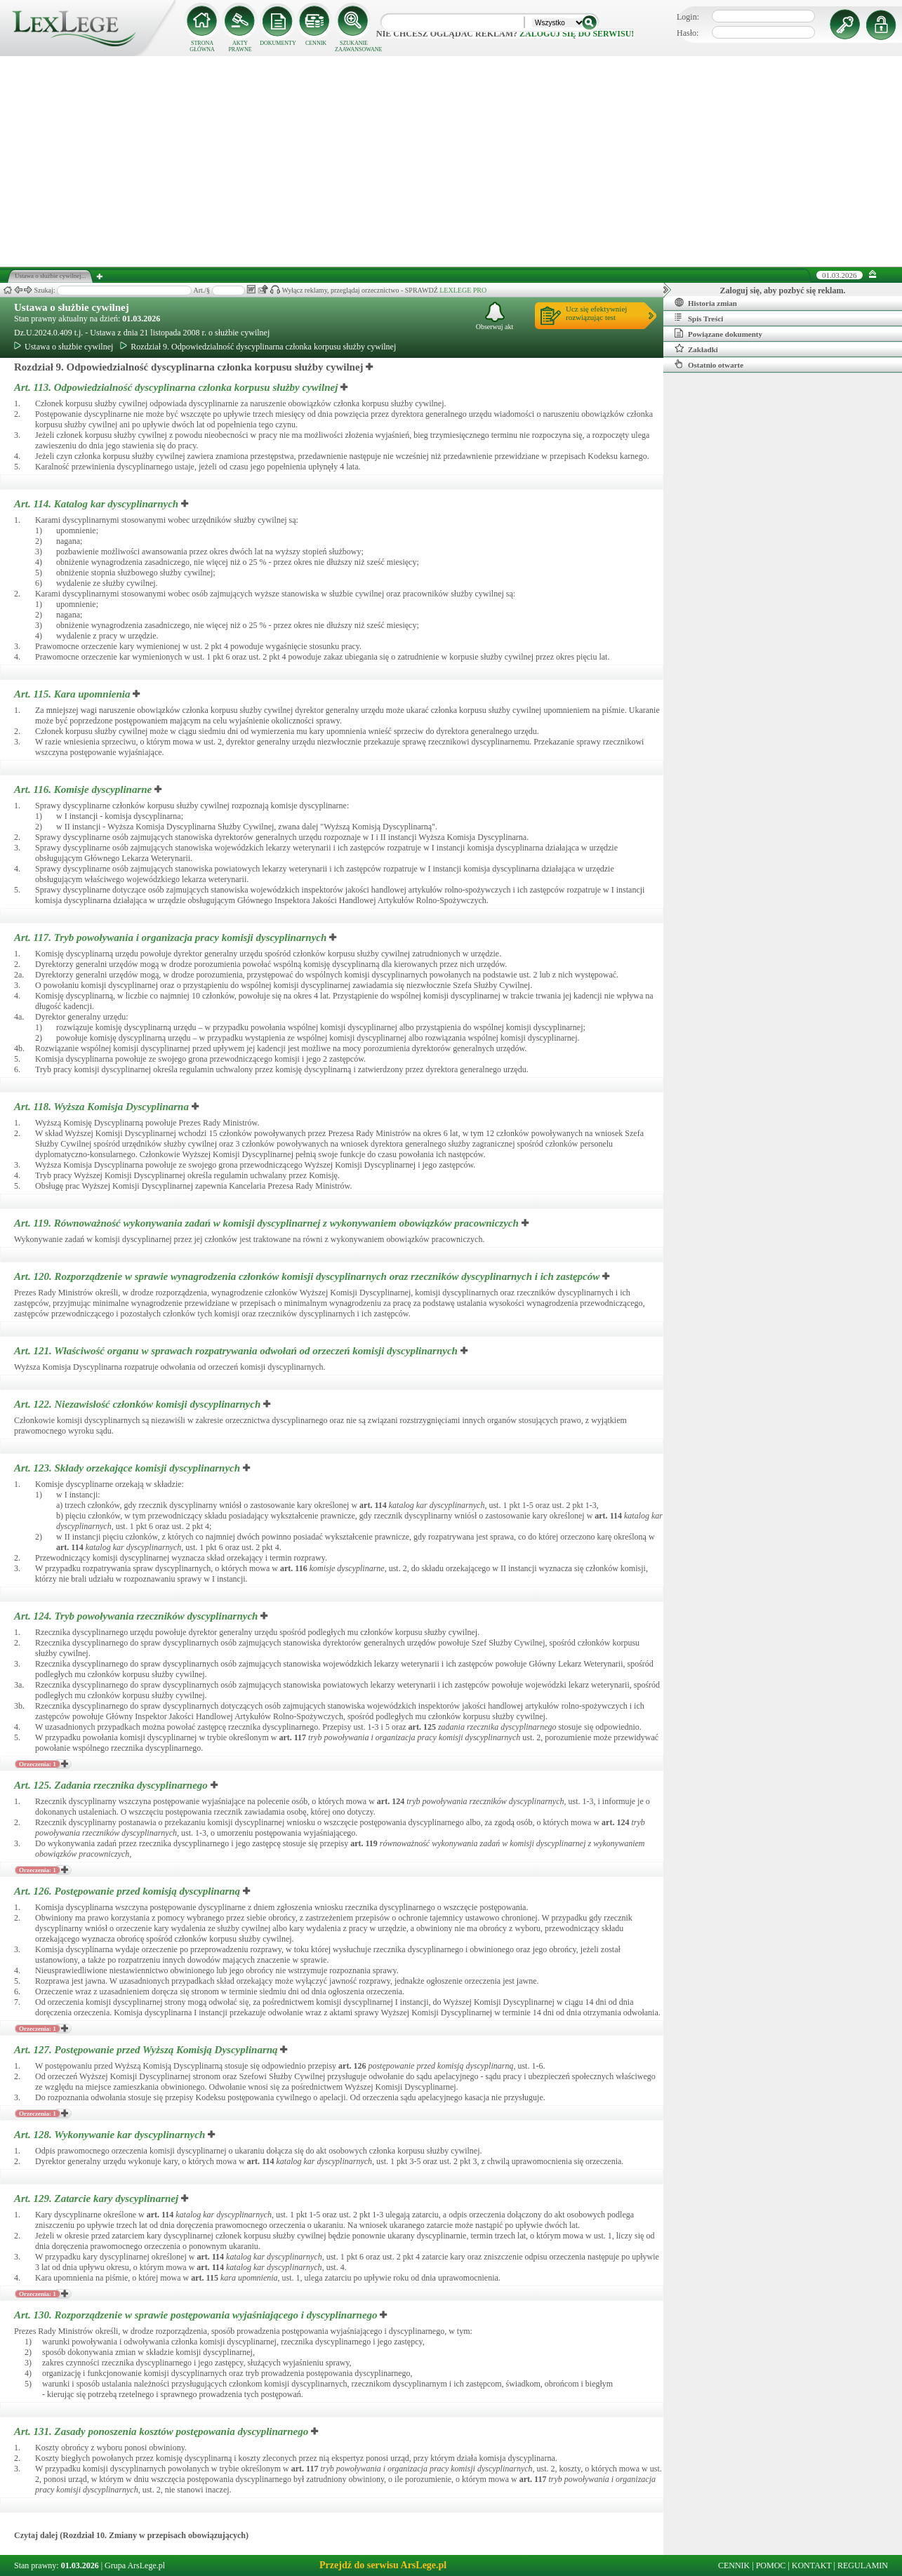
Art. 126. (128, 1891)
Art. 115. (73, 694)
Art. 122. (138, 1404)
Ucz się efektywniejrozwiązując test (596, 313)
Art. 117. (171, 937)
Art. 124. (137, 1616)
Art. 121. (237, 1350)
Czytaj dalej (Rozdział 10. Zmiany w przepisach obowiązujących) (131, 2535)
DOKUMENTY (278, 43)
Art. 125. (112, 1785)
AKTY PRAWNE (239, 46)
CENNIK (315, 43)
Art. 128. (111, 2134)
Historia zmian (706, 302)
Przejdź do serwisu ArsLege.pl (382, 2565)
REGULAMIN (862, 2565)
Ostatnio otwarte (709, 364)
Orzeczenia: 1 (37, 1764)
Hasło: (687, 33)
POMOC (771, 2565)
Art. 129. (97, 2198)
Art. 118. (103, 1106)
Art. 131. (162, 2431)
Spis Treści (699, 318)
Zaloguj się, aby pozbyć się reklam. (783, 290)
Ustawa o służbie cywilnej (71, 307)
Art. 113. (177, 387)
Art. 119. (268, 1223)
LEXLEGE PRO (462, 290)
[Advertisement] (451, 161)
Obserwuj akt (495, 316)
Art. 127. (147, 2049)
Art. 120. (308, 1276)
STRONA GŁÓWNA (202, 46)
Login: (688, 17)
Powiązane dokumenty (718, 333)
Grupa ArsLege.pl (135, 2565)
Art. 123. (128, 1468)
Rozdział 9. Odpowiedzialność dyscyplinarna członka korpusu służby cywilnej (258, 347)
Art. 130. (197, 2315)
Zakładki (696, 349)
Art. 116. (84, 789)
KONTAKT (812, 2565)
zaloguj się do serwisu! (576, 34)
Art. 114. (97, 503)
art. (373, 1505)
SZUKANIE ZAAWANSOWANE (354, 46)
